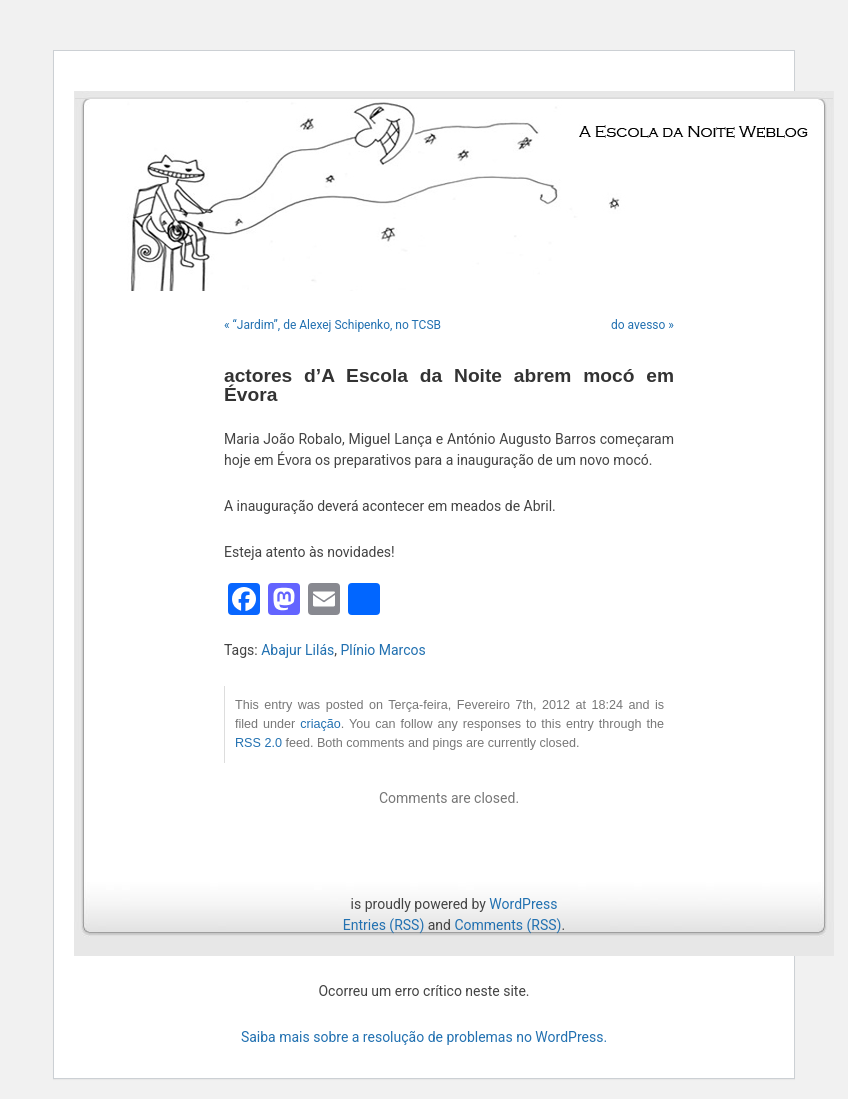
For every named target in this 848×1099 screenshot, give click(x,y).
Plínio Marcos (382, 650)
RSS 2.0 (258, 743)
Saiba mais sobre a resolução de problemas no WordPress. (424, 1037)
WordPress (523, 904)
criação (320, 724)
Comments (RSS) (507, 925)
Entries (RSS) (383, 925)
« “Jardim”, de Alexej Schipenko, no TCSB (332, 325)
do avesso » (642, 325)
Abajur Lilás (297, 650)
